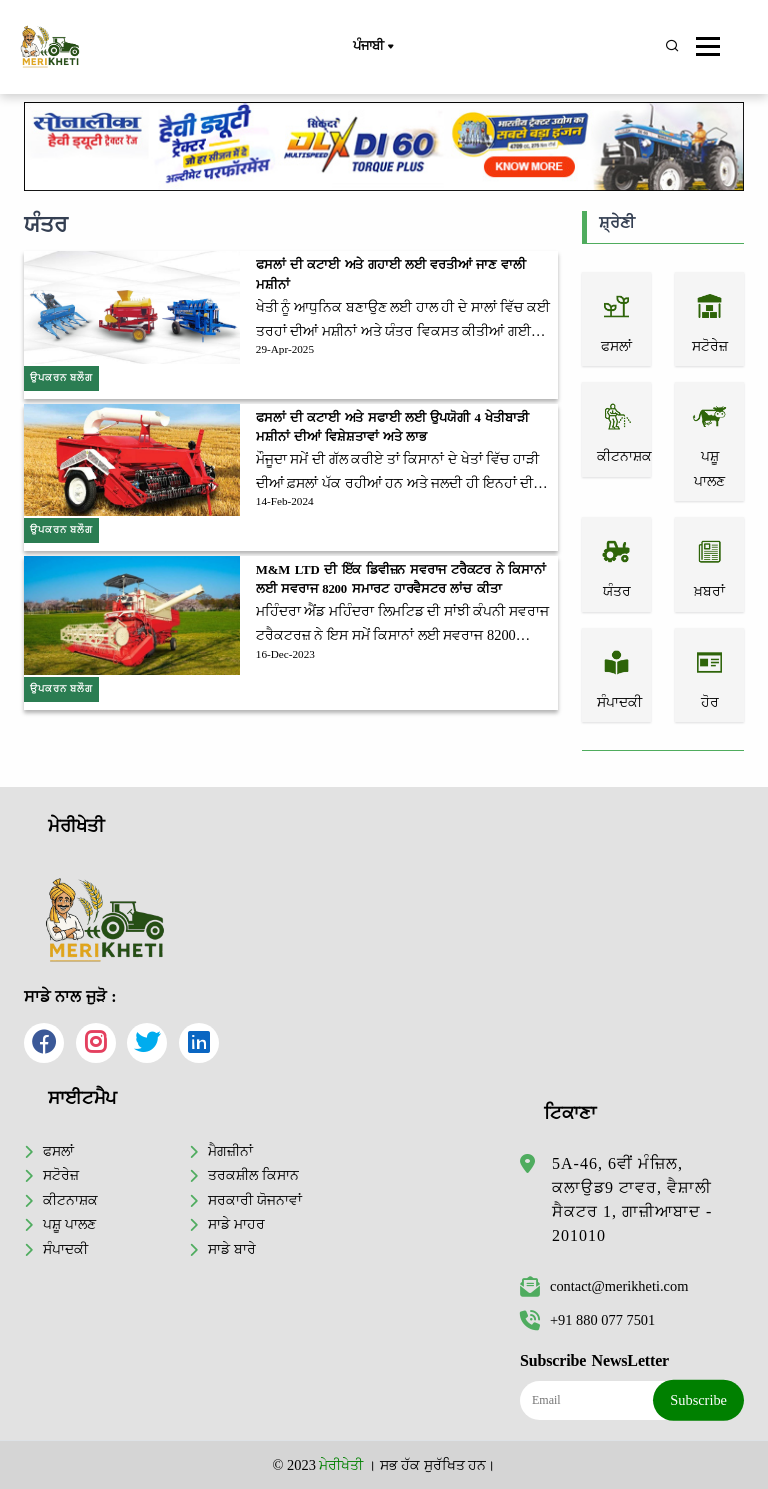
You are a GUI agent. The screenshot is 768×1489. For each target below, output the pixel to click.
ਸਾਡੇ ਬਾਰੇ (232, 1249)
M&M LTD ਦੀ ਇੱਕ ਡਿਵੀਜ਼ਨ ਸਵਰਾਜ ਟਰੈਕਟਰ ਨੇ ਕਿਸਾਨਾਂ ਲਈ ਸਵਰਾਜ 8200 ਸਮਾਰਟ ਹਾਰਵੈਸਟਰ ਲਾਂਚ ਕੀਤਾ (401, 579)
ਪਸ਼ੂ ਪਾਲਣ (69, 1224)
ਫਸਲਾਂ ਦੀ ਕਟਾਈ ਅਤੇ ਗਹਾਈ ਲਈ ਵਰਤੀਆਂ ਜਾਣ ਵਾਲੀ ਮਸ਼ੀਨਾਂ (391, 274)
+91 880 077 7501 (587, 1320)
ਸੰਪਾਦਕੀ (65, 1249)
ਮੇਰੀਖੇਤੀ (341, 1465)
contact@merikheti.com (604, 1286)
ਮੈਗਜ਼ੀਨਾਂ (230, 1151)
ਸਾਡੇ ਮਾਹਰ (236, 1224)
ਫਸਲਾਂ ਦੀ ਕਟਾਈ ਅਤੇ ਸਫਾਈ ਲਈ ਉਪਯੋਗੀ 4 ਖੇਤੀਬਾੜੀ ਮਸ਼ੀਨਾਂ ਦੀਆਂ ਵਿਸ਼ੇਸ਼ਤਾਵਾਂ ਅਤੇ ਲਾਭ (392, 427)
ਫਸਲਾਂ (58, 1151)
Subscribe (698, 1400)
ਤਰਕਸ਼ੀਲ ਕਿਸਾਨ (253, 1175)
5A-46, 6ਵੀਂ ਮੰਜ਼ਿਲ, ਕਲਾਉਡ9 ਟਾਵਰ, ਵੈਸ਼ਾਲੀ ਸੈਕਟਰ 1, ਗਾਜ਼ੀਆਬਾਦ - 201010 (632, 1199)
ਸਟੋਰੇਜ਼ (61, 1175)
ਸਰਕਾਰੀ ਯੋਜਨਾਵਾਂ (255, 1200)
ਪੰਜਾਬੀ (373, 47)
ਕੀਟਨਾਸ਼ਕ (70, 1200)
